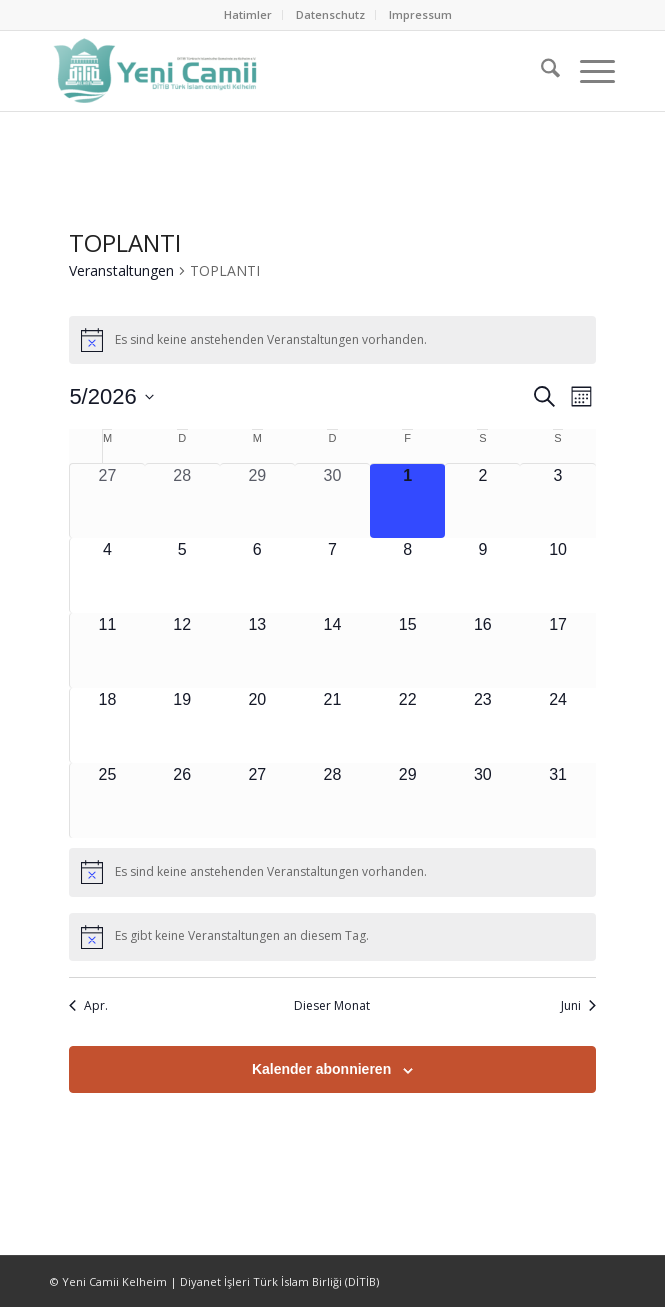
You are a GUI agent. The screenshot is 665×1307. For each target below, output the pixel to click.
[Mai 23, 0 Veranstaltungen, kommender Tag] (482, 725)
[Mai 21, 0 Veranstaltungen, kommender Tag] (332, 725)
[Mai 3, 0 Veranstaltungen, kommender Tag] (557, 501)
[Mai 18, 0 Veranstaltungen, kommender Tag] (107, 725)
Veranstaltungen (121, 270)
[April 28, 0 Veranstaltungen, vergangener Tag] (182, 501)
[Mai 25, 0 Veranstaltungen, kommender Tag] (107, 800)
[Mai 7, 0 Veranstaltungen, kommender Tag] (332, 575)
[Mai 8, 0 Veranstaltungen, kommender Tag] (407, 575)
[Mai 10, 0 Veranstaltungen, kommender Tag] (557, 575)
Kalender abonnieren (321, 1069)
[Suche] (540, 71)
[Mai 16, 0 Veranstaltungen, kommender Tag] (482, 650)
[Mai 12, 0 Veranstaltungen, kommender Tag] (182, 650)
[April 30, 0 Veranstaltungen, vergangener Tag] (332, 501)
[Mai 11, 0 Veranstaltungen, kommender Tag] (107, 650)
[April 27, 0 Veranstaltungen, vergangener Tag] (107, 501)
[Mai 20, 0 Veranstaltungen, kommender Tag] (257, 725)
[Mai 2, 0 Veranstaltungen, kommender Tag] (482, 501)
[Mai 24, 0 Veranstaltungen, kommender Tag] (557, 725)
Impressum (420, 14)
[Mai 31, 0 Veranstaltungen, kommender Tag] (557, 800)
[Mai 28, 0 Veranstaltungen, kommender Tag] (332, 800)
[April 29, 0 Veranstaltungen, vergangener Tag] (257, 501)
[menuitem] (248, 15)
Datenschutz (330, 14)
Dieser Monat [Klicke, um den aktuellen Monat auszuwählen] (332, 1006)
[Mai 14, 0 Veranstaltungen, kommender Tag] (332, 650)
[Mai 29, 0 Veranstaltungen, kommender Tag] (407, 800)
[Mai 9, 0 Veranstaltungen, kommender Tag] (482, 575)
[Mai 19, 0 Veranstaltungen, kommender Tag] (182, 725)
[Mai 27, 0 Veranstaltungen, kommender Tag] (257, 800)
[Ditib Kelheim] (276, 71)
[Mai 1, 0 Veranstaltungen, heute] (407, 501)
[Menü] (587, 71)
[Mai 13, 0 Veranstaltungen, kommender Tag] (257, 650)
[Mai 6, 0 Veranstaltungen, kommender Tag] (257, 575)
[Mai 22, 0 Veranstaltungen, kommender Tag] (407, 725)
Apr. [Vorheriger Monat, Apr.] (88, 1006)
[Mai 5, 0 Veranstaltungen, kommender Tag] (182, 575)
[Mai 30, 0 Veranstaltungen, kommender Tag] (482, 800)
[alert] (332, 340)
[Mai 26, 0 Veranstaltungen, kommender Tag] (182, 800)
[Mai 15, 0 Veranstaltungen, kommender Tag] (407, 650)
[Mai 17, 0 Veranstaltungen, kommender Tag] (557, 650)
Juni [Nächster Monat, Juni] (578, 1006)
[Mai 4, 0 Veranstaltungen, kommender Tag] (107, 575)
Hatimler (248, 14)
